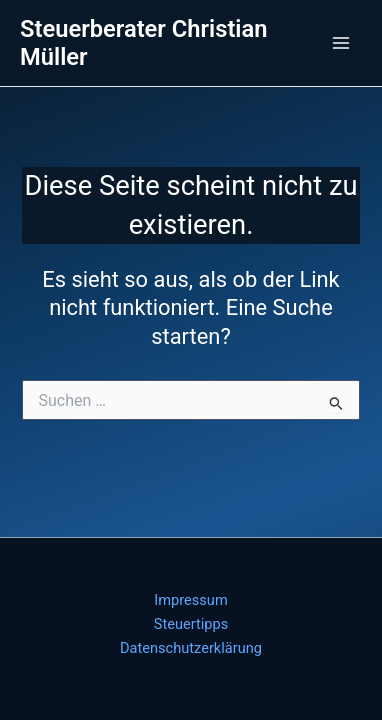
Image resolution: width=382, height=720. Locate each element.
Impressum (190, 600)
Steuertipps (191, 624)
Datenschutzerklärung (191, 648)
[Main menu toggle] (341, 43)
